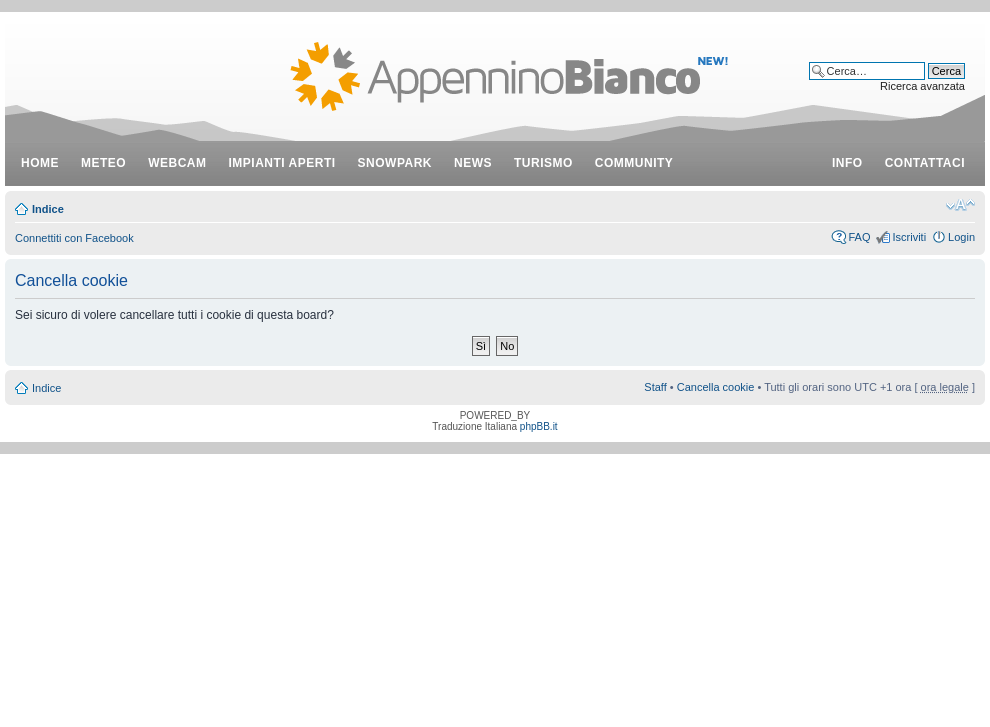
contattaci (925, 163)
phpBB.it (539, 426)
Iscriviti (909, 237)
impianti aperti (282, 163)
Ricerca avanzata (922, 86)
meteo (103, 163)
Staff (655, 387)
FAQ (859, 237)
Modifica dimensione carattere (960, 205)
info (847, 163)
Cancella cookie (716, 387)
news (473, 163)
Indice (48, 209)
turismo (543, 163)
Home (40, 163)
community (634, 163)
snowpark (395, 163)
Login (961, 237)
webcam (177, 163)
